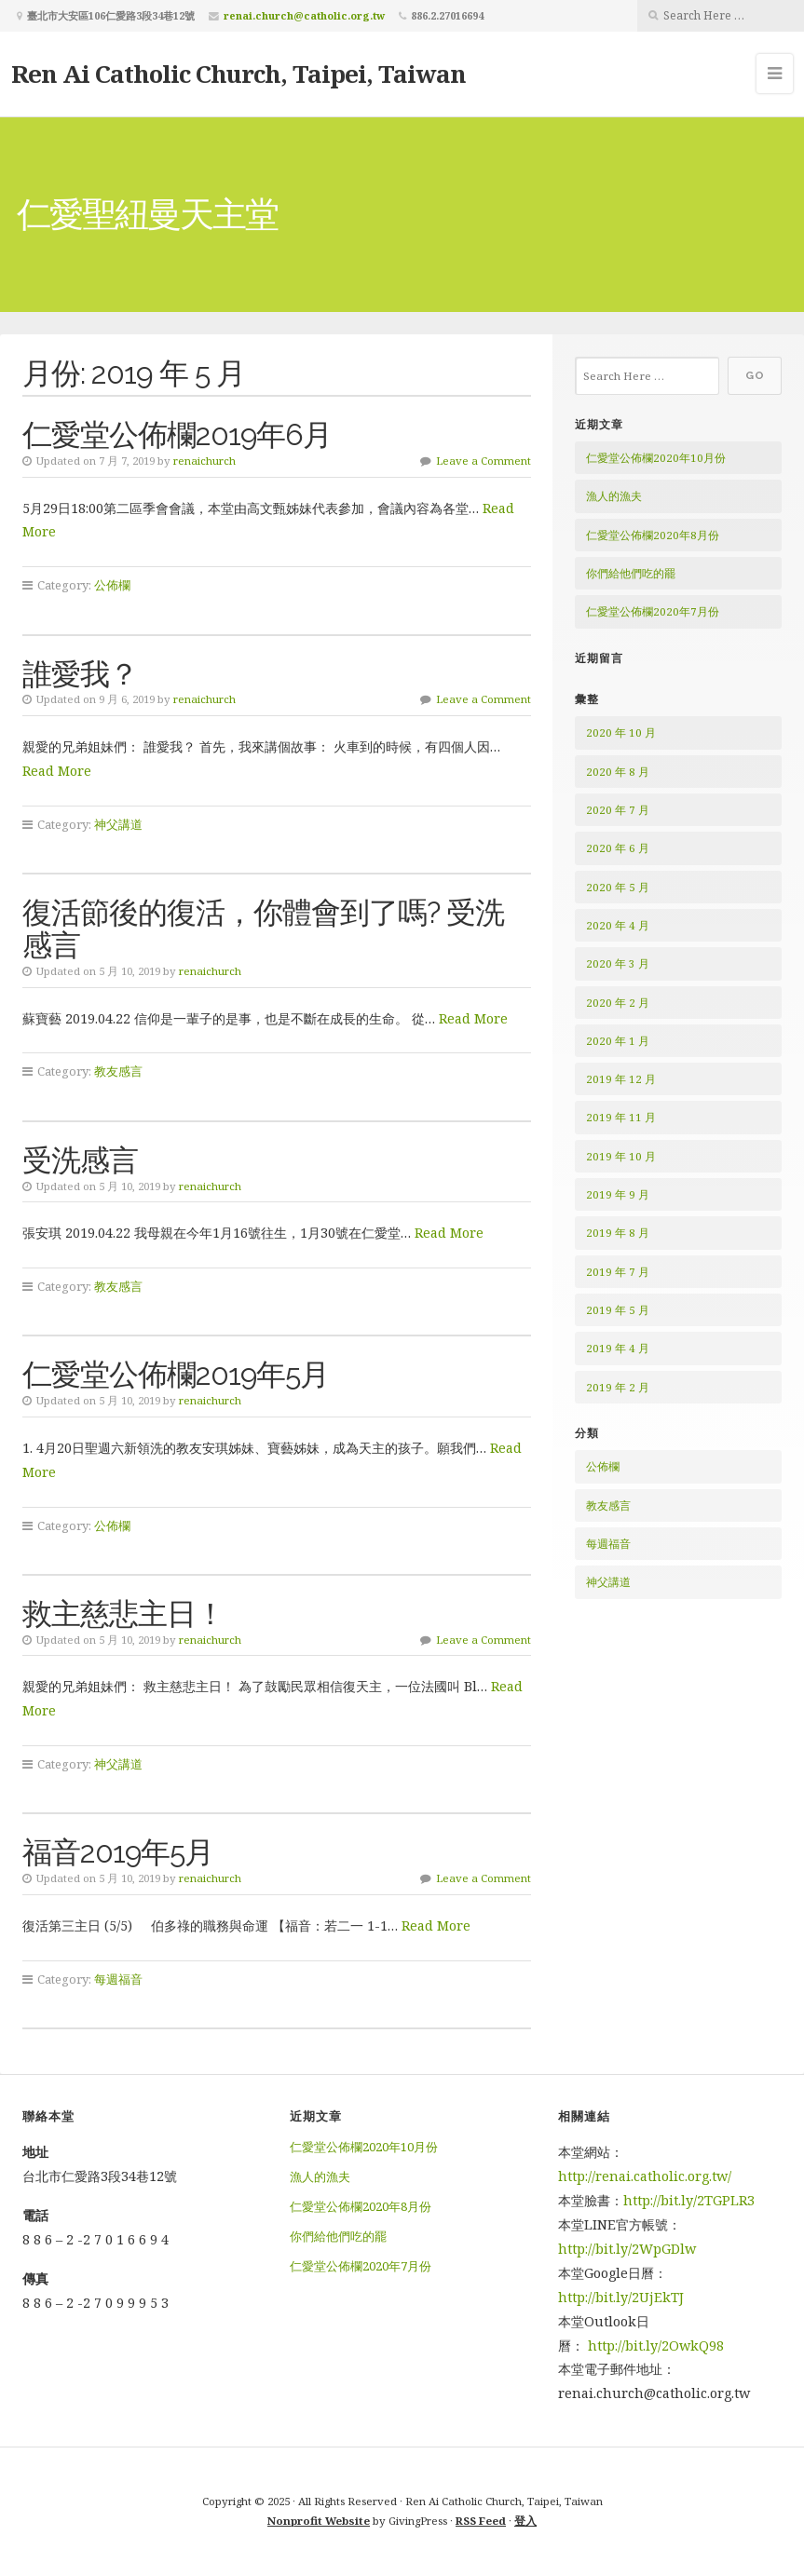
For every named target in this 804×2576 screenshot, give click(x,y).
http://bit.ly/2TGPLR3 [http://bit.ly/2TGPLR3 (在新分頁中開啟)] (690, 2200)
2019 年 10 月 (621, 1156)
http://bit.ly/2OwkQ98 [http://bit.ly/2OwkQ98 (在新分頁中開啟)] (656, 2345)
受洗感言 (80, 1160)
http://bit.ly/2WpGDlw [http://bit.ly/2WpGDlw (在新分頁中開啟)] (627, 2248)
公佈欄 (112, 584)
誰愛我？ (80, 674)
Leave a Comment (483, 461)
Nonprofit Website (318, 2521)
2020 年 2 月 (617, 1003)
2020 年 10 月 (621, 732)
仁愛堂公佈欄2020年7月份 (652, 611)
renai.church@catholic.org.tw (304, 15)
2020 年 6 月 (617, 848)
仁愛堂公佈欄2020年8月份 (652, 535)
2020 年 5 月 (617, 887)
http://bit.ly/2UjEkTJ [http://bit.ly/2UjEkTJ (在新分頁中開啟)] (621, 2297)
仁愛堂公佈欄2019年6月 (177, 434)
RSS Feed (481, 2521)
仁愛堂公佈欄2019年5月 (175, 1374)
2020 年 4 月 (617, 925)
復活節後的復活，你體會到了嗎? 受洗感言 (263, 928)
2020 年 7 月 (617, 810)
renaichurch (204, 461)
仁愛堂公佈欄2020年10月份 (656, 458)
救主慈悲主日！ (123, 1613)
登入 (525, 2521)
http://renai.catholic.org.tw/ (644, 2176)
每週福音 (118, 1979)
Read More (56, 771)
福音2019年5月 (117, 1852)
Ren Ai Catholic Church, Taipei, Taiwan (238, 73)
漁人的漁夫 (614, 496)
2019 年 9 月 (617, 1194)
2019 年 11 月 (621, 1117)
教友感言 (118, 1071)
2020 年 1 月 (617, 1041)
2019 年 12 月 (621, 1079)
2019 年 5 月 (617, 1310)
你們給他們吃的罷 (630, 573)
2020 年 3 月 (617, 963)
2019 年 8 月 (617, 1233)
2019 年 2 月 (617, 1387)
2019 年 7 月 (617, 1272)
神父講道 (118, 824)
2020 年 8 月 (617, 772)
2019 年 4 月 (617, 1348)
